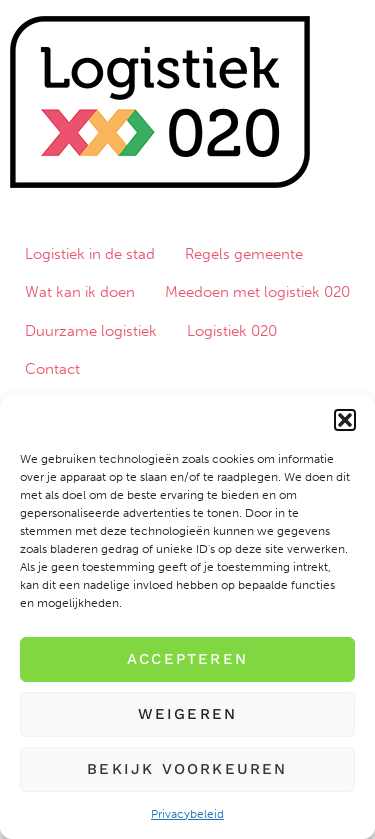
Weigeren (188, 714)
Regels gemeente (244, 254)
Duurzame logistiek (91, 331)
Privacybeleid (187, 814)
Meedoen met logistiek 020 (257, 292)
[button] (345, 420)
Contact (52, 369)
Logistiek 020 (232, 331)
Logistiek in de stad (90, 254)
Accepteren (187, 659)
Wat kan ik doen (80, 292)
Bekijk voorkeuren (187, 769)
